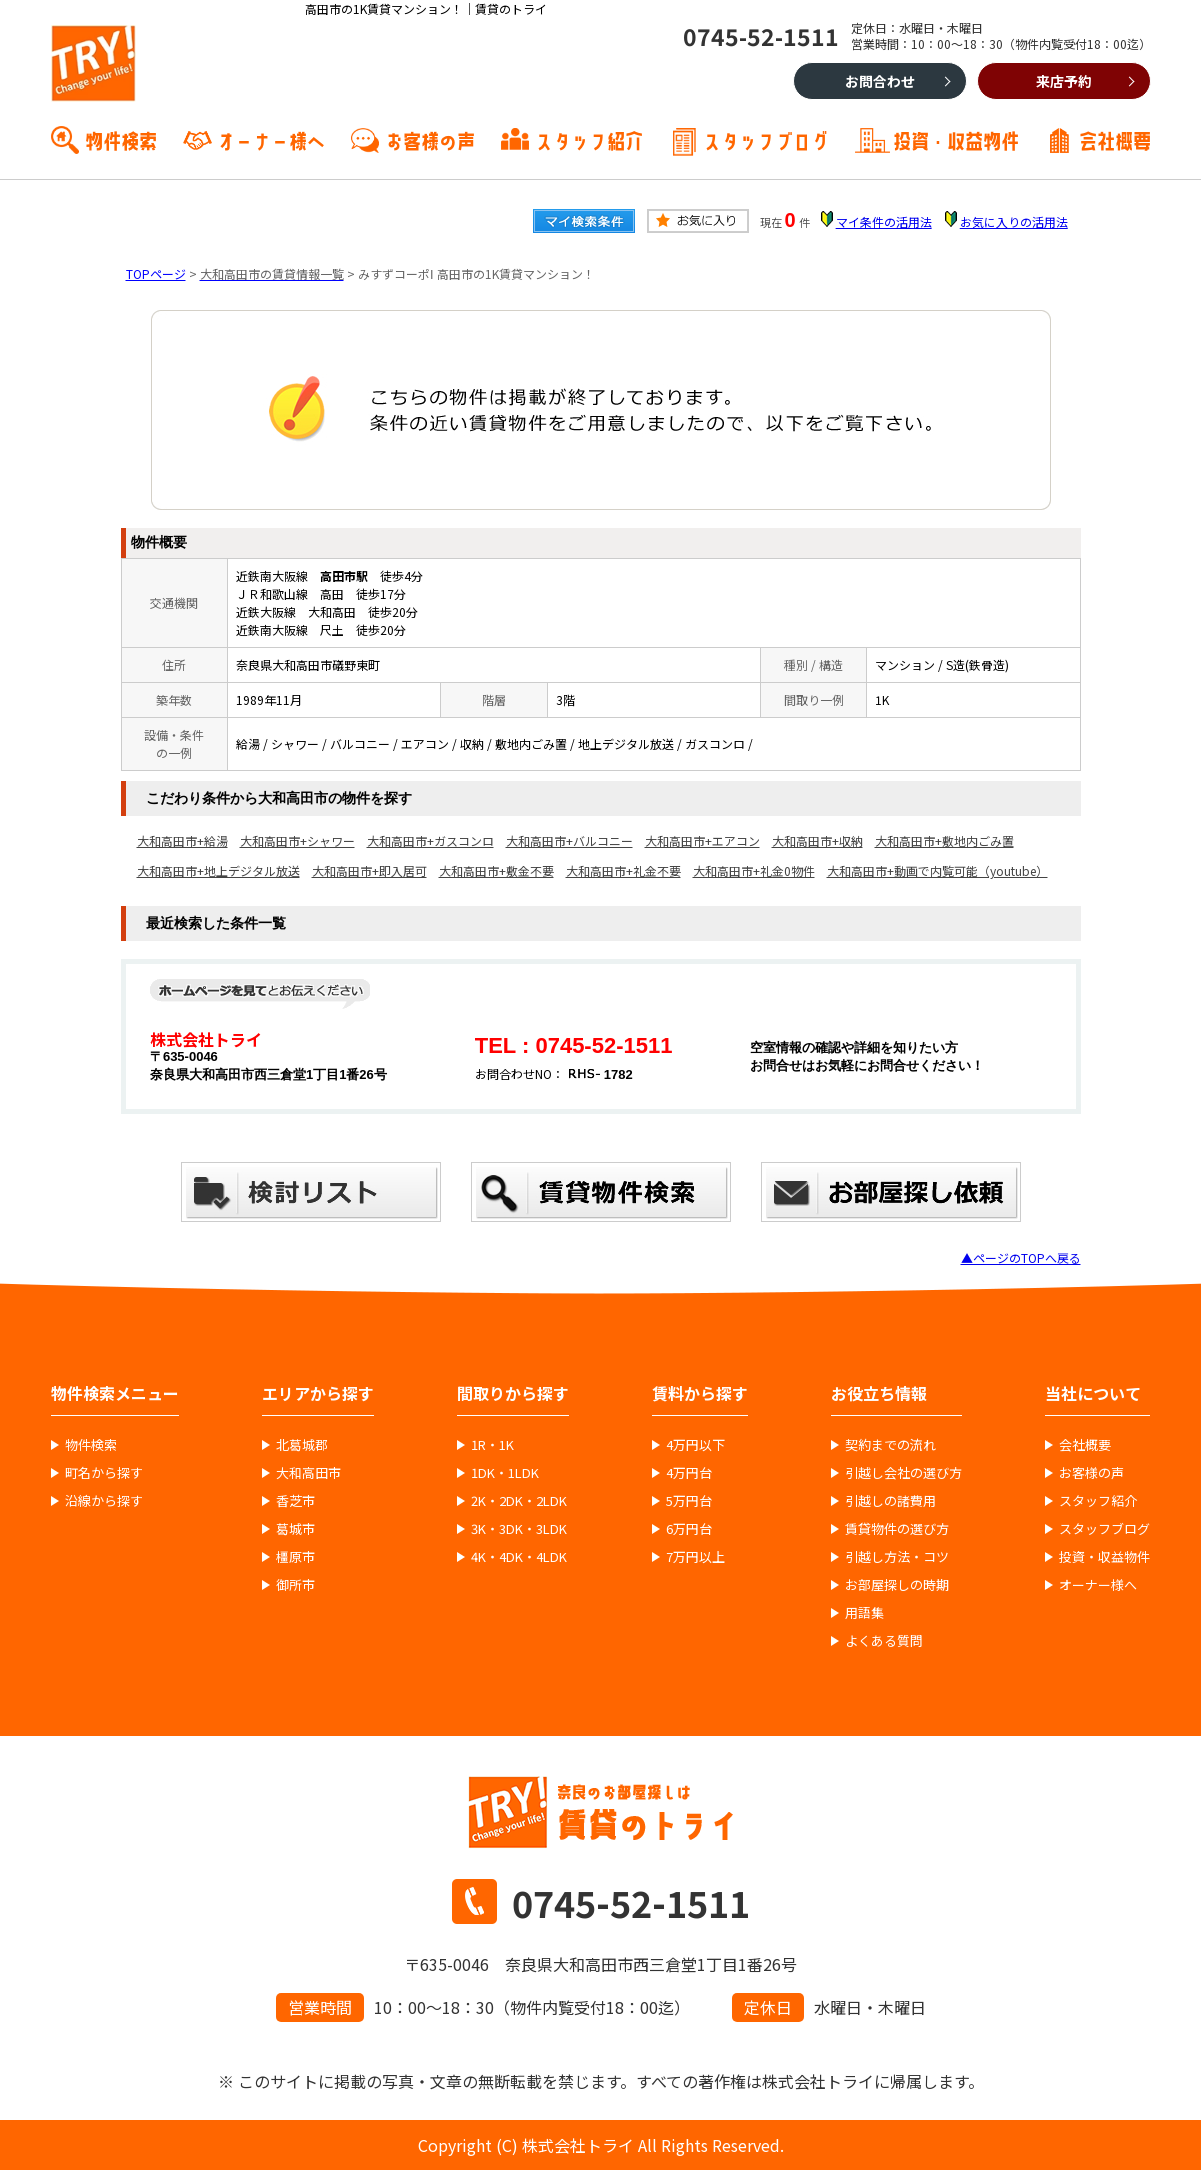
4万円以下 (695, 1445)
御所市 (295, 1585)
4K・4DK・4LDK (519, 1557)
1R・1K (492, 1445)
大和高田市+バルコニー (569, 840)
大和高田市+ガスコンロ (430, 840)
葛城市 (295, 1529)
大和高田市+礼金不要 (623, 870)
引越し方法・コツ (897, 1557)
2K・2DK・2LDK (519, 1501)
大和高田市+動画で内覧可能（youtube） (937, 870)
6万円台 (689, 1529)
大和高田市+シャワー (297, 840)
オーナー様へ (271, 139)
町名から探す (104, 1473)
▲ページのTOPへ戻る (1021, 1257)
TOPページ (156, 273)
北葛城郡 (302, 1445)
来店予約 (1064, 81)
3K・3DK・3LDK (519, 1529)
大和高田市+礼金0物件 (754, 870)
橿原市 (295, 1557)
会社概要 (1115, 139)
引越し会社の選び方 (903, 1473)
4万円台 (689, 1473)
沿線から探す (104, 1501)
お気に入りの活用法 (1014, 221)
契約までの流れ (890, 1445)
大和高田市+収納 (817, 840)
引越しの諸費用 (890, 1501)
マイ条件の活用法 (884, 221)
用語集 (864, 1613)
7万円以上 (695, 1557)
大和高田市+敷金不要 (496, 870)
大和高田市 (308, 1473)
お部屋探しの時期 (897, 1585)
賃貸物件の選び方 (897, 1529)
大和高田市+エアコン (702, 840)
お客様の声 (430, 139)
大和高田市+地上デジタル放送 (218, 870)
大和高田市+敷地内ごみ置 (944, 840)
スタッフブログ (766, 139)
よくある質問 (884, 1641)
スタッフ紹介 (589, 139)
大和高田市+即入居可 (369, 870)
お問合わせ (880, 81)
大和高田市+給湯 (182, 840)
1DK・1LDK (505, 1473)
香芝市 (295, 1501)
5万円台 (689, 1501)
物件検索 (121, 139)
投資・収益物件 (956, 139)
